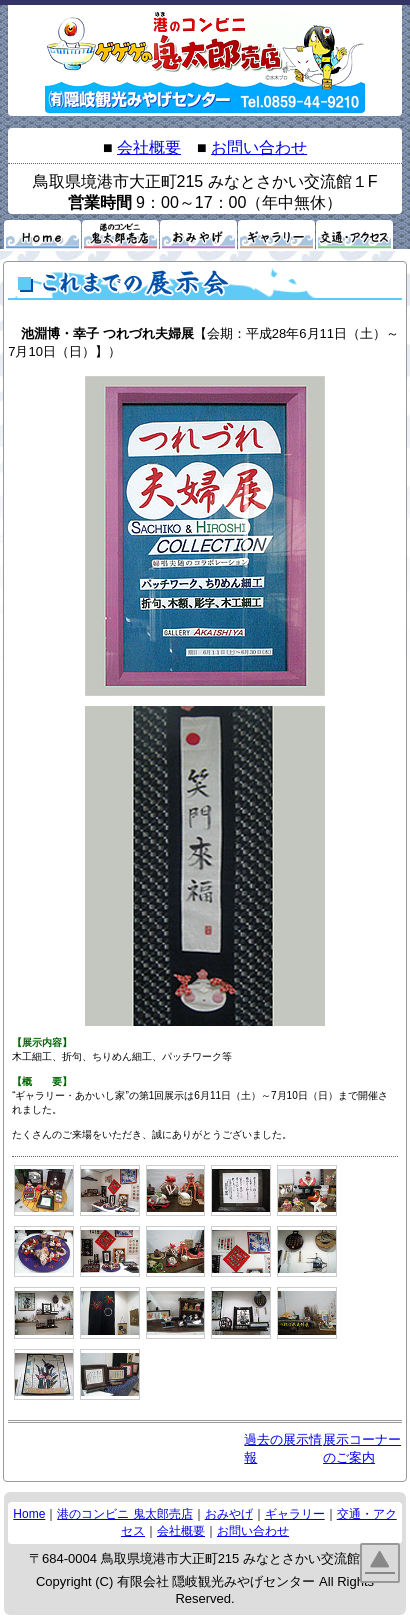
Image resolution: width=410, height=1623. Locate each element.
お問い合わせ (259, 147)
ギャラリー (295, 1514)
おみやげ (229, 1514)
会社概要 (149, 147)
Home (29, 1514)
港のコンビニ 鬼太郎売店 (124, 1514)
